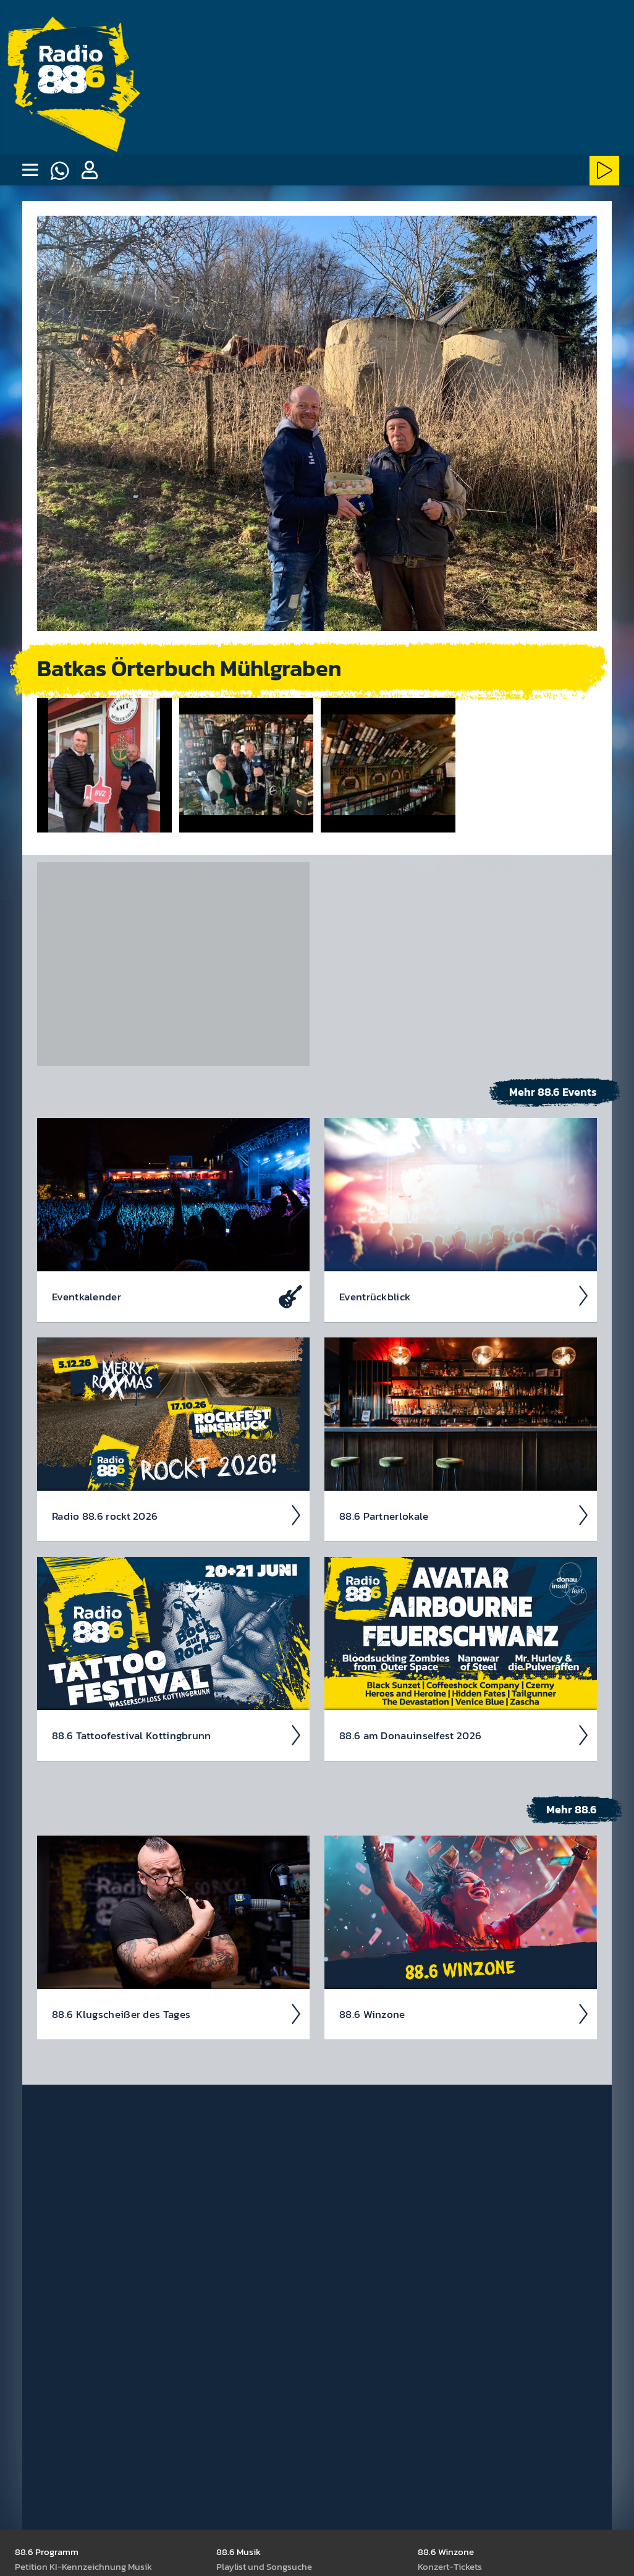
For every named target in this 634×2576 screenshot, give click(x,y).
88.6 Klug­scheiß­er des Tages (177, 2013)
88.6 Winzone (464, 2013)
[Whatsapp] (59, 170)
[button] (89, 170)
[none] (29, 170)
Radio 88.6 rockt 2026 (177, 1515)
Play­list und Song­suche (264, 2566)
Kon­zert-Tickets (450, 2566)
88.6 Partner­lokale (464, 1515)
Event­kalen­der (177, 1295)
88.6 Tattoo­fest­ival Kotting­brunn (177, 1735)
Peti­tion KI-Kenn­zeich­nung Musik (83, 2566)
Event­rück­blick (464, 1295)
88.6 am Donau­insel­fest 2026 (464, 1735)
